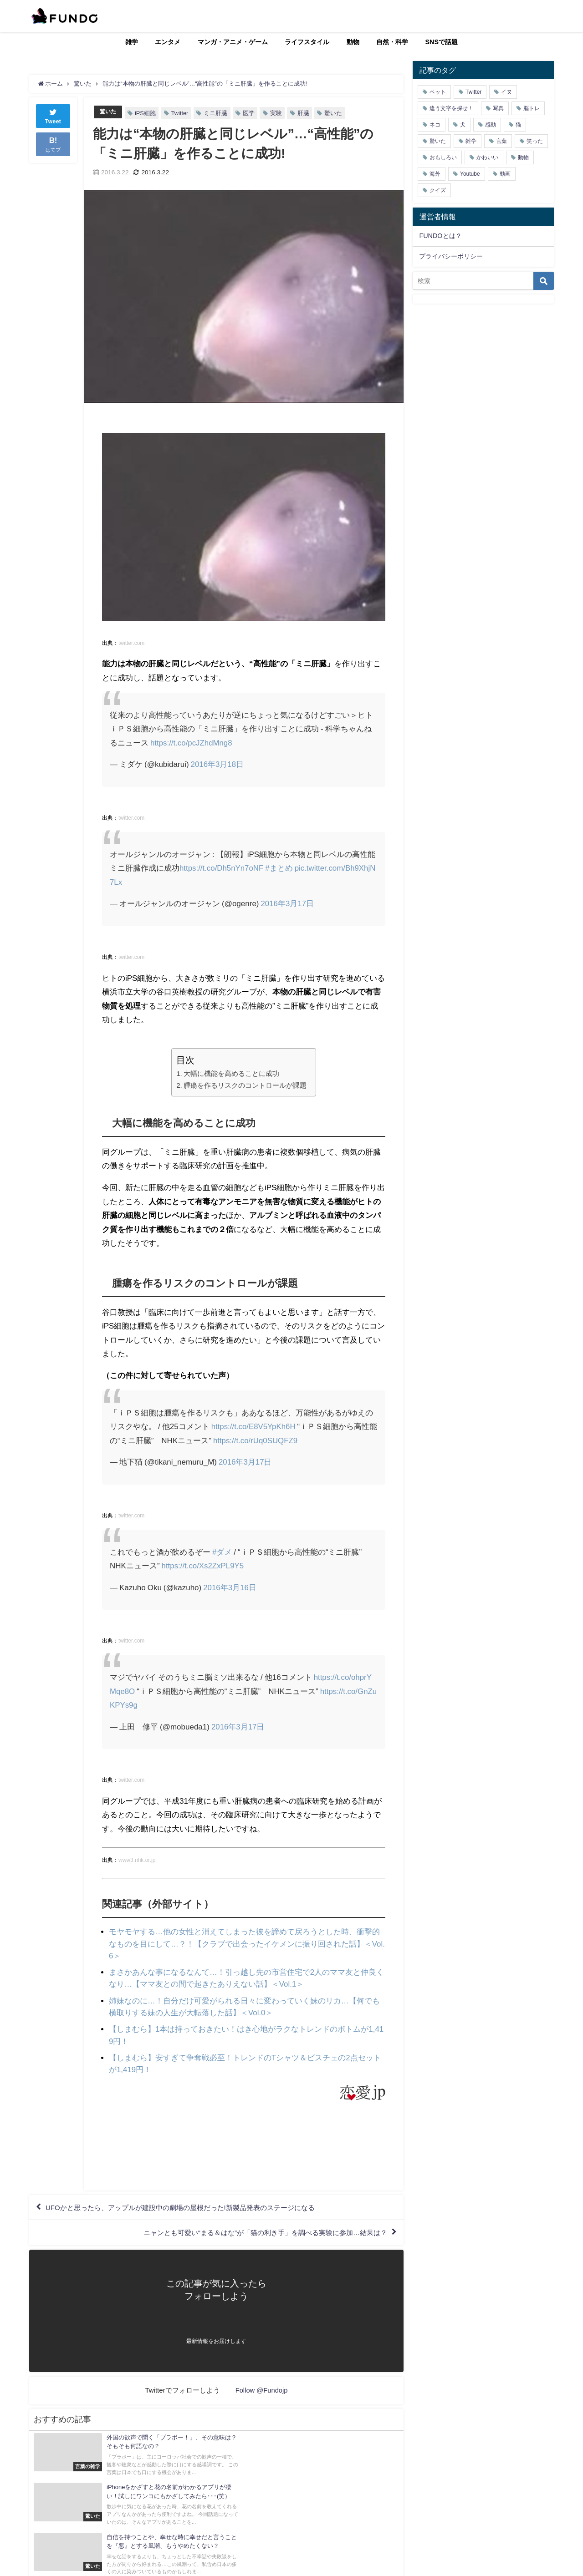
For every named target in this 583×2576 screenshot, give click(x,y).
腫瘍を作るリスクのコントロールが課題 (245, 1085)
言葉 (501, 141)
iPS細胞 (146, 113)
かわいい (487, 157)
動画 (505, 174)
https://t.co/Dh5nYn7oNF (221, 868)
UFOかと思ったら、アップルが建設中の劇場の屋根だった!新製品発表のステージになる (189, 2204)
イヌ (506, 92)
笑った (535, 141)
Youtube (470, 174)
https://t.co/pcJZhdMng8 (191, 742)
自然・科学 (392, 42)
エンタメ (167, 42)
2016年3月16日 (229, 1587)
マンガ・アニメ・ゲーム (233, 42)
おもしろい (443, 157)
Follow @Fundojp (261, 2388)
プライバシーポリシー (451, 256)
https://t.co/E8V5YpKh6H (254, 1426)
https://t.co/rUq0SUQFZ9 (263, 1440)
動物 (353, 42)
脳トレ (531, 108)
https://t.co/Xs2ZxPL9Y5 (203, 1565)
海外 (435, 174)
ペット (438, 92)
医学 (250, 113)
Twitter (181, 113)
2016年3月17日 (287, 903)
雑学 (131, 42)
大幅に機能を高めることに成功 (231, 1073)
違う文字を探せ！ (451, 108)
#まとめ (279, 868)
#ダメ (222, 1551)
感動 (490, 124)
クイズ (438, 190)
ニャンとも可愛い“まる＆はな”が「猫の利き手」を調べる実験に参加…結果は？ (257, 2231)
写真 (498, 108)
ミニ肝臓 (217, 113)
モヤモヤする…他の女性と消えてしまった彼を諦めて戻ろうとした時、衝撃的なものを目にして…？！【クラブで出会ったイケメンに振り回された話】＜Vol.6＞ (247, 1942)
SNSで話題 (441, 42)
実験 (277, 113)
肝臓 (305, 113)
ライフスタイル (307, 42)
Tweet (53, 115)
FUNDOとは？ (440, 236)
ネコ (435, 124)
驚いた (109, 112)
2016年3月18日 (217, 764)
